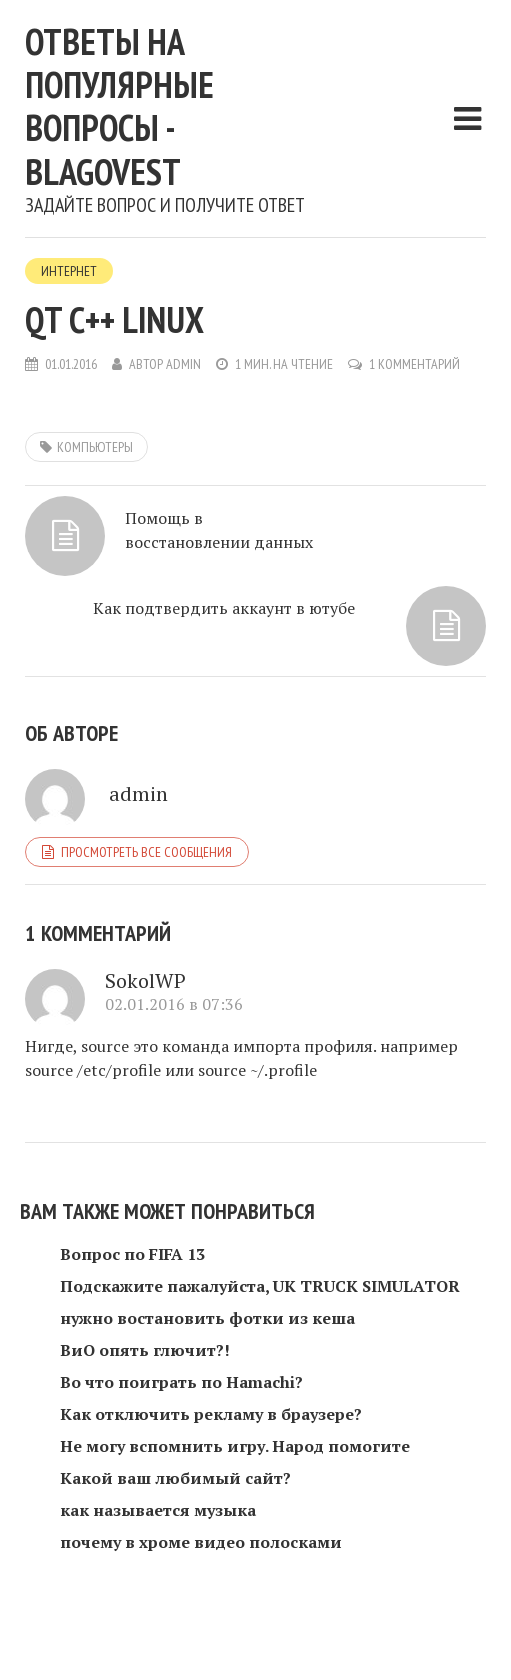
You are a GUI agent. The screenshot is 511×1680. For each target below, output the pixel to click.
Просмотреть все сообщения (146, 852)
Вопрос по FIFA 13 (132, 1254)
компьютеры (95, 447)
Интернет (69, 271)
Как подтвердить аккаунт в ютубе (224, 608)
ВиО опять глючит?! (145, 1350)
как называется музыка (158, 1510)
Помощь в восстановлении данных (219, 530)
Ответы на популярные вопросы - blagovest (119, 106)
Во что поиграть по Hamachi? (181, 1382)
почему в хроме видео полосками (201, 1542)
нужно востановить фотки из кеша (207, 1318)
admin (183, 364)
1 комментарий (414, 364)
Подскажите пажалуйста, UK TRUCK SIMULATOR (260, 1286)
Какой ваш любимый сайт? (175, 1478)
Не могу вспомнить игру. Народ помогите (235, 1446)
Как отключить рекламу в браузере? (211, 1414)
